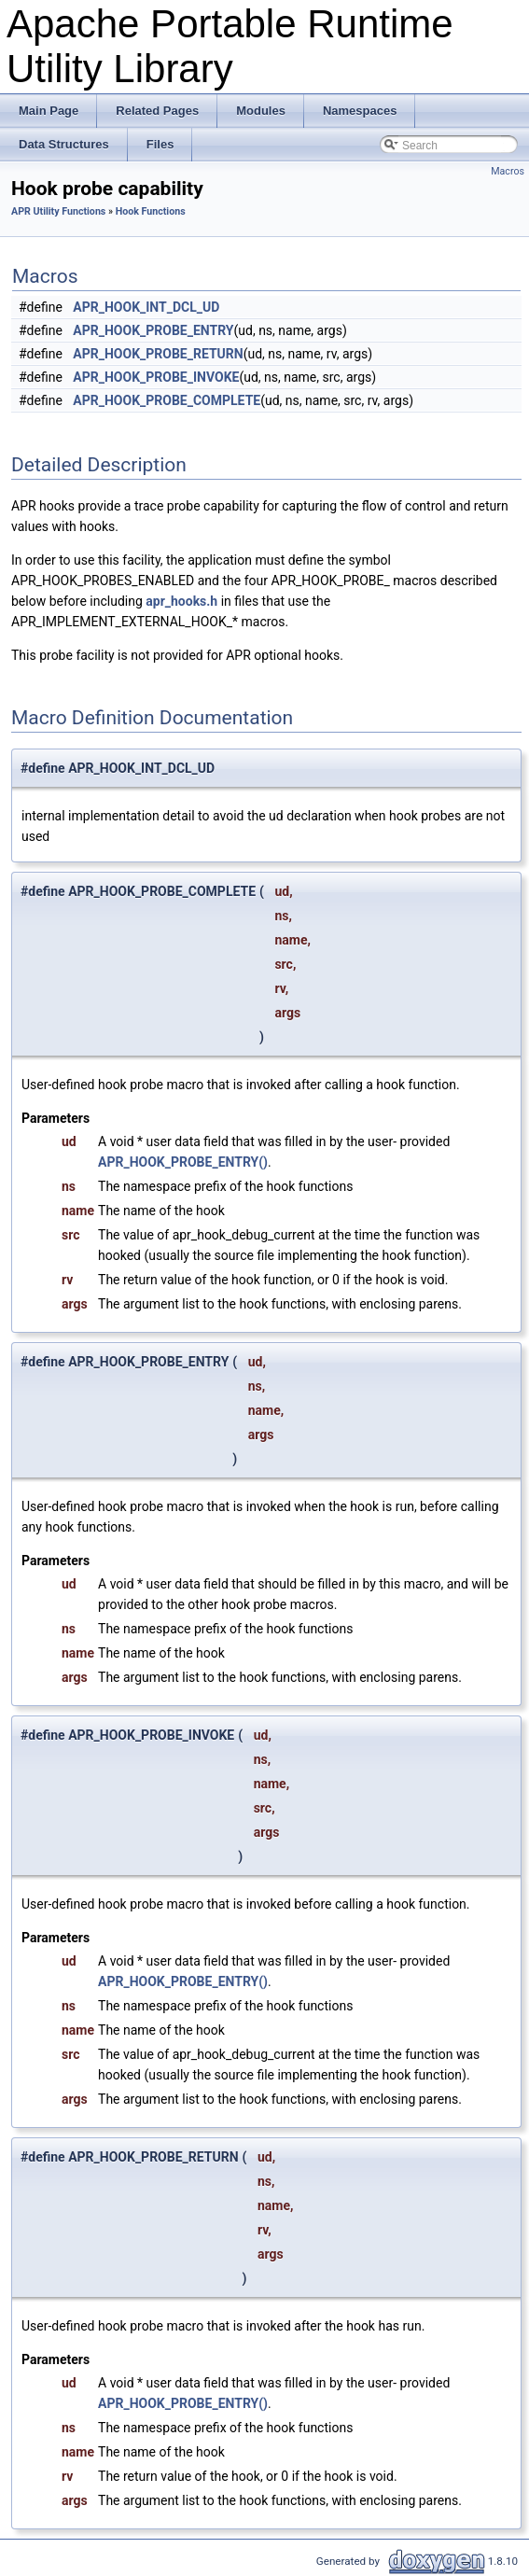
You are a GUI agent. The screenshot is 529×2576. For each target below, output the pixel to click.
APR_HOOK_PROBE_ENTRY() (183, 1162)
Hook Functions (151, 211)
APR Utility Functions (58, 211)
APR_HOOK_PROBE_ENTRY (153, 330)
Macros (507, 171)
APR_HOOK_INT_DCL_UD (146, 307)
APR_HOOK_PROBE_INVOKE (156, 377)
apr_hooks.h (181, 601)
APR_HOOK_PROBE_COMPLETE (166, 400)
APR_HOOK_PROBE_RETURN (158, 353)
